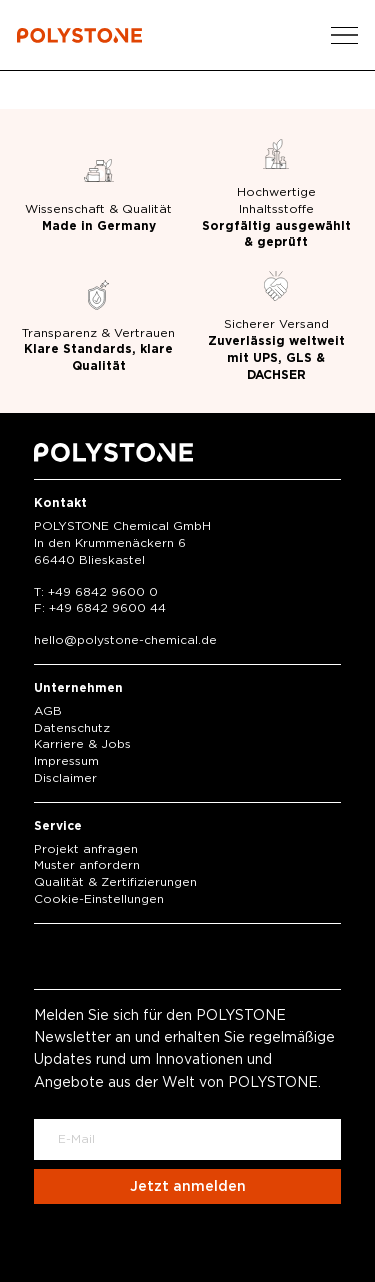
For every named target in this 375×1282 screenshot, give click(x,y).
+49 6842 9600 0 (103, 592)
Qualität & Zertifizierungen (115, 882)
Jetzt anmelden (188, 1187)
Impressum (66, 761)
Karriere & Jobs (82, 744)
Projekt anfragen (86, 849)
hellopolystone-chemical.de (125, 640)
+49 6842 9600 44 (107, 608)
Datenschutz (72, 728)
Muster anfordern (87, 865)
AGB (48, 711)
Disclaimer (65, 778)
